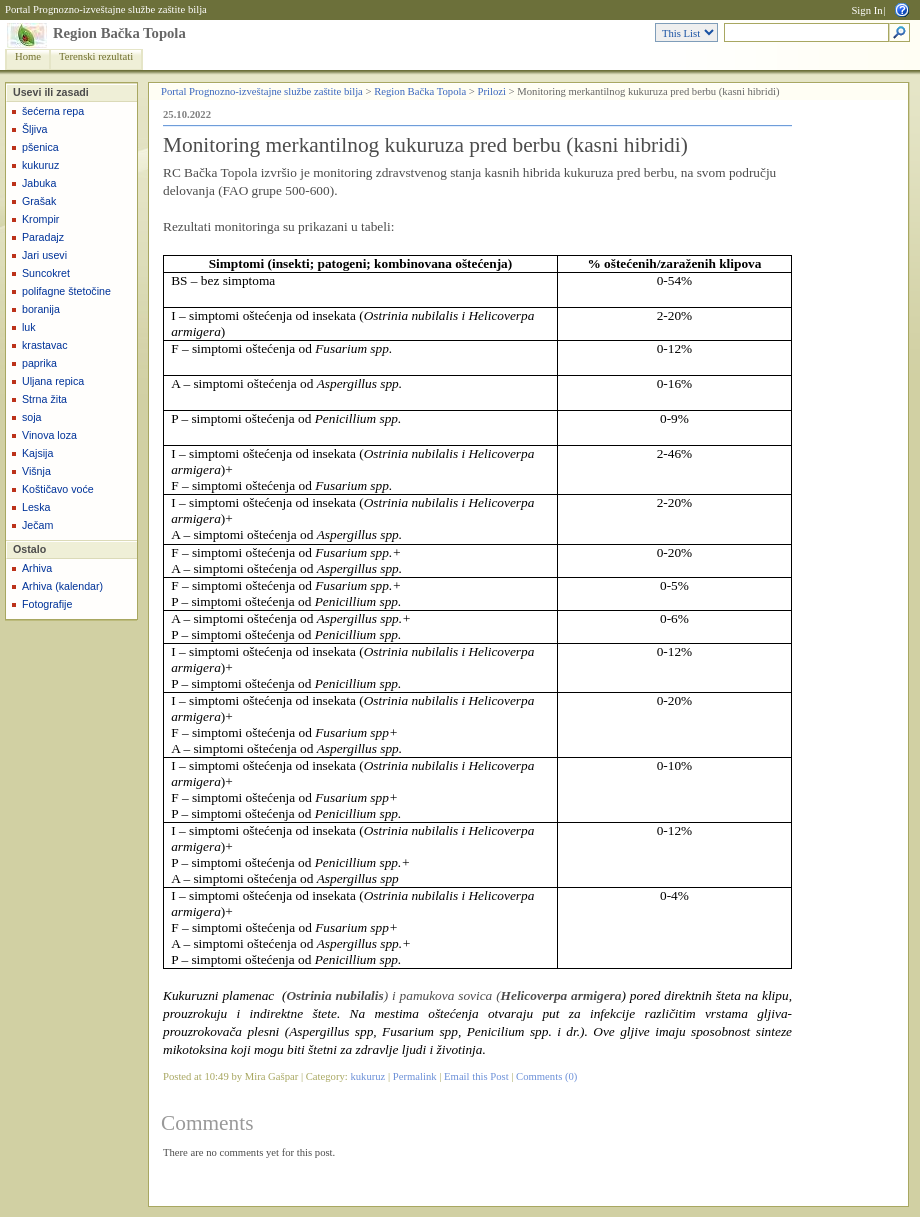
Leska (36, 507)
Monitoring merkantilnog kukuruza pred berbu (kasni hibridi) (425, 145)
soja (32, 417)
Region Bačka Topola (119, 33)
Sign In (866, 10)
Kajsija (37, 453)
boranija (41, 309)
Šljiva (34, 129)
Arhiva (37, 568)
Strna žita (44, 399)
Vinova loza (49, 435)
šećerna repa (53, 111)
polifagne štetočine (66, 291)
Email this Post (476, 1076)
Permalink (415, 1076)
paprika (39, 363)
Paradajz (43, 237)
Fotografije (47, 604)
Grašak (39, 201)
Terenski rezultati (96, 56)
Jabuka (39, 183)
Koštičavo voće (58, 489)
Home (28, 56)
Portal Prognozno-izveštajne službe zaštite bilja (106, 9)
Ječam (37, 525)
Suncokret (46, 273)
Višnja (36, 471)
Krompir (40, 219)
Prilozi (492, 91)
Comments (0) (546, 1076)
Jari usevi (44, 255)
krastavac (45, 345)
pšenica (40, 147)
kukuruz (40, 165)
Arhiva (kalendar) (62, 586)
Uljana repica (53, 381)
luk (29, 327)
